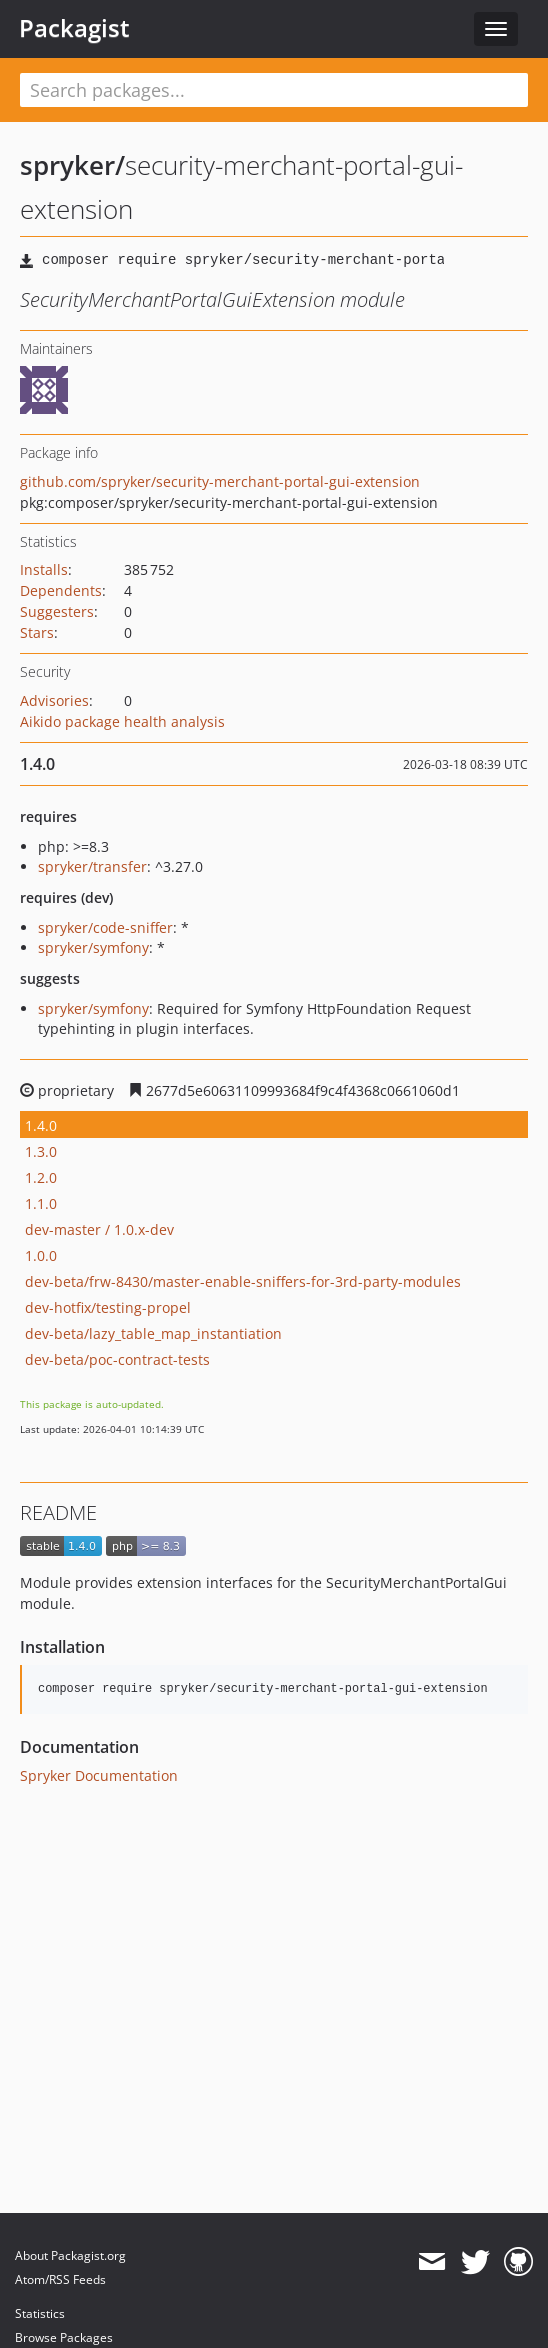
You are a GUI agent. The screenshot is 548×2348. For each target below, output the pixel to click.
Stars (37, 632)
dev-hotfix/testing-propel (108, 1307)
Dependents (61, 590)
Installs (44, 569)
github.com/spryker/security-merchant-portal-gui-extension (220, 481)
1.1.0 (41, 1203)
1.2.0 (41, 1177)
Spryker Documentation (99, 1775)
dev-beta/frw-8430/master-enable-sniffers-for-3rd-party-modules (243, 1281)
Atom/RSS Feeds (60, 2279)
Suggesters (57, 611)
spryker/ (72, 165)
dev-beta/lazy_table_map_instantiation (153, 1333)
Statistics (40, 2313)
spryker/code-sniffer (105, 927)
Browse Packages (64, 2337)
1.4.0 (41, 1125)
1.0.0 (41, 1255)
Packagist (74, 28)
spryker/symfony (93, 947)
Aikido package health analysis (122, 721)
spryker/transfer (92, 866)
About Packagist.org (70, 2255)
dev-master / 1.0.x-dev (99, 1229)
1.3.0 (41, 1151)
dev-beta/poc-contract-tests (117, 1359)
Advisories (54, 700)
